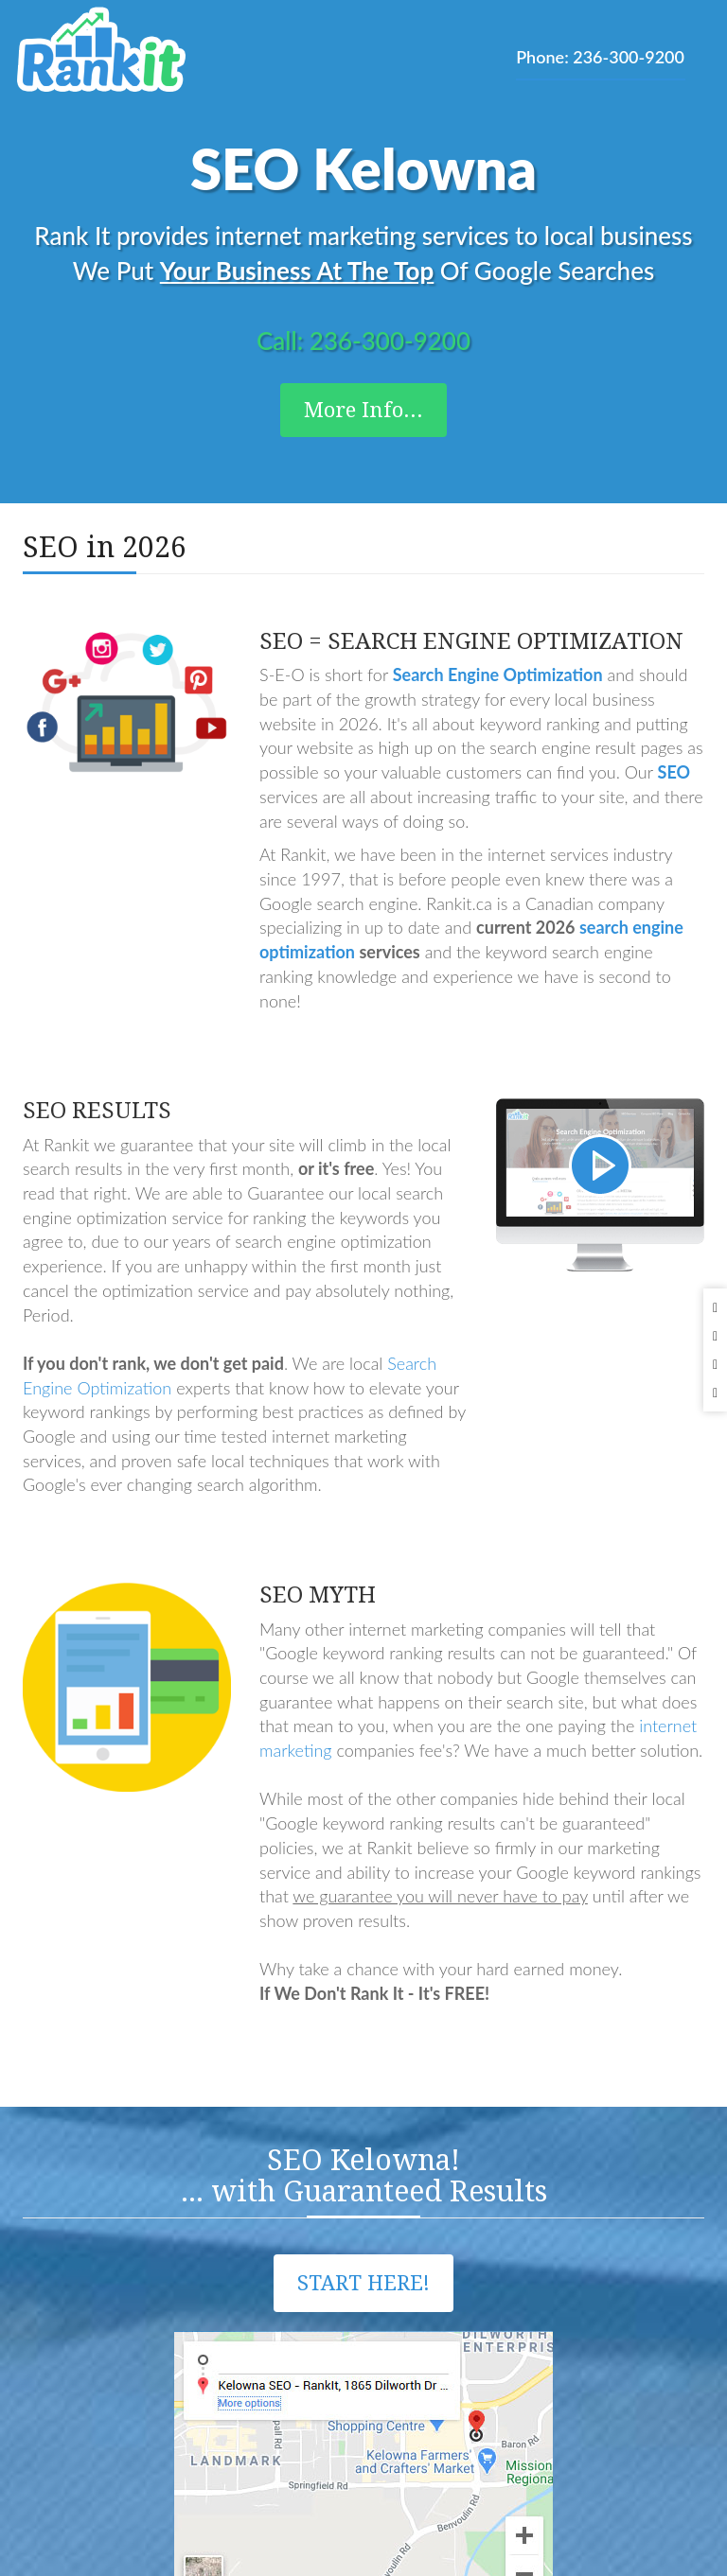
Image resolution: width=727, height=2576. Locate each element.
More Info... (363, 410)
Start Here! (363, 2283)
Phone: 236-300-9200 (600, 56)
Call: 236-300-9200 (363, 340)
